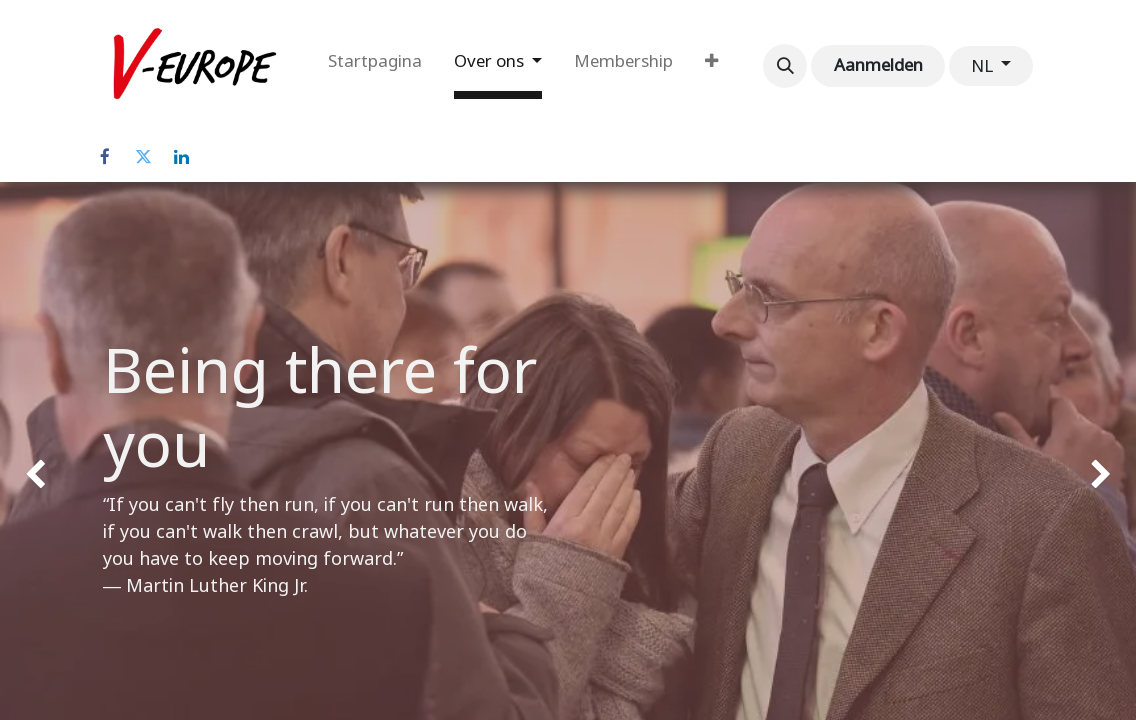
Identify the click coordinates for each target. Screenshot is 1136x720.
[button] (785, 66)
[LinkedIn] (181, 157)
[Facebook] (105, 157)
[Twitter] (143, 157)
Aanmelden (878, 65)
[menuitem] (375, 66)
